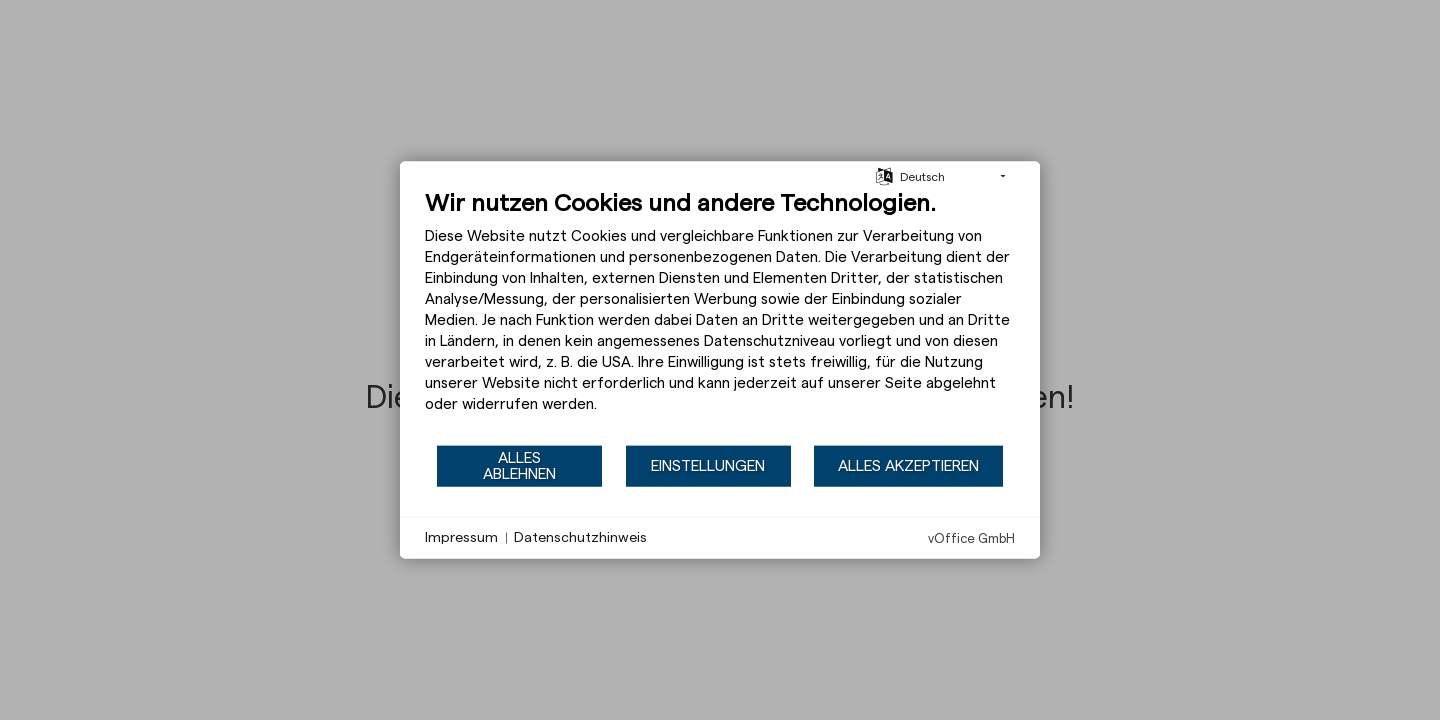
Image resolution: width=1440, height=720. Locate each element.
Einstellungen (708, 465)
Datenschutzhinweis (580, 537)
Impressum (461, 537)
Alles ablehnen (519, 465)
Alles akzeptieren (908, 465)
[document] (720, 316)
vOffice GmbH (971, 538)
